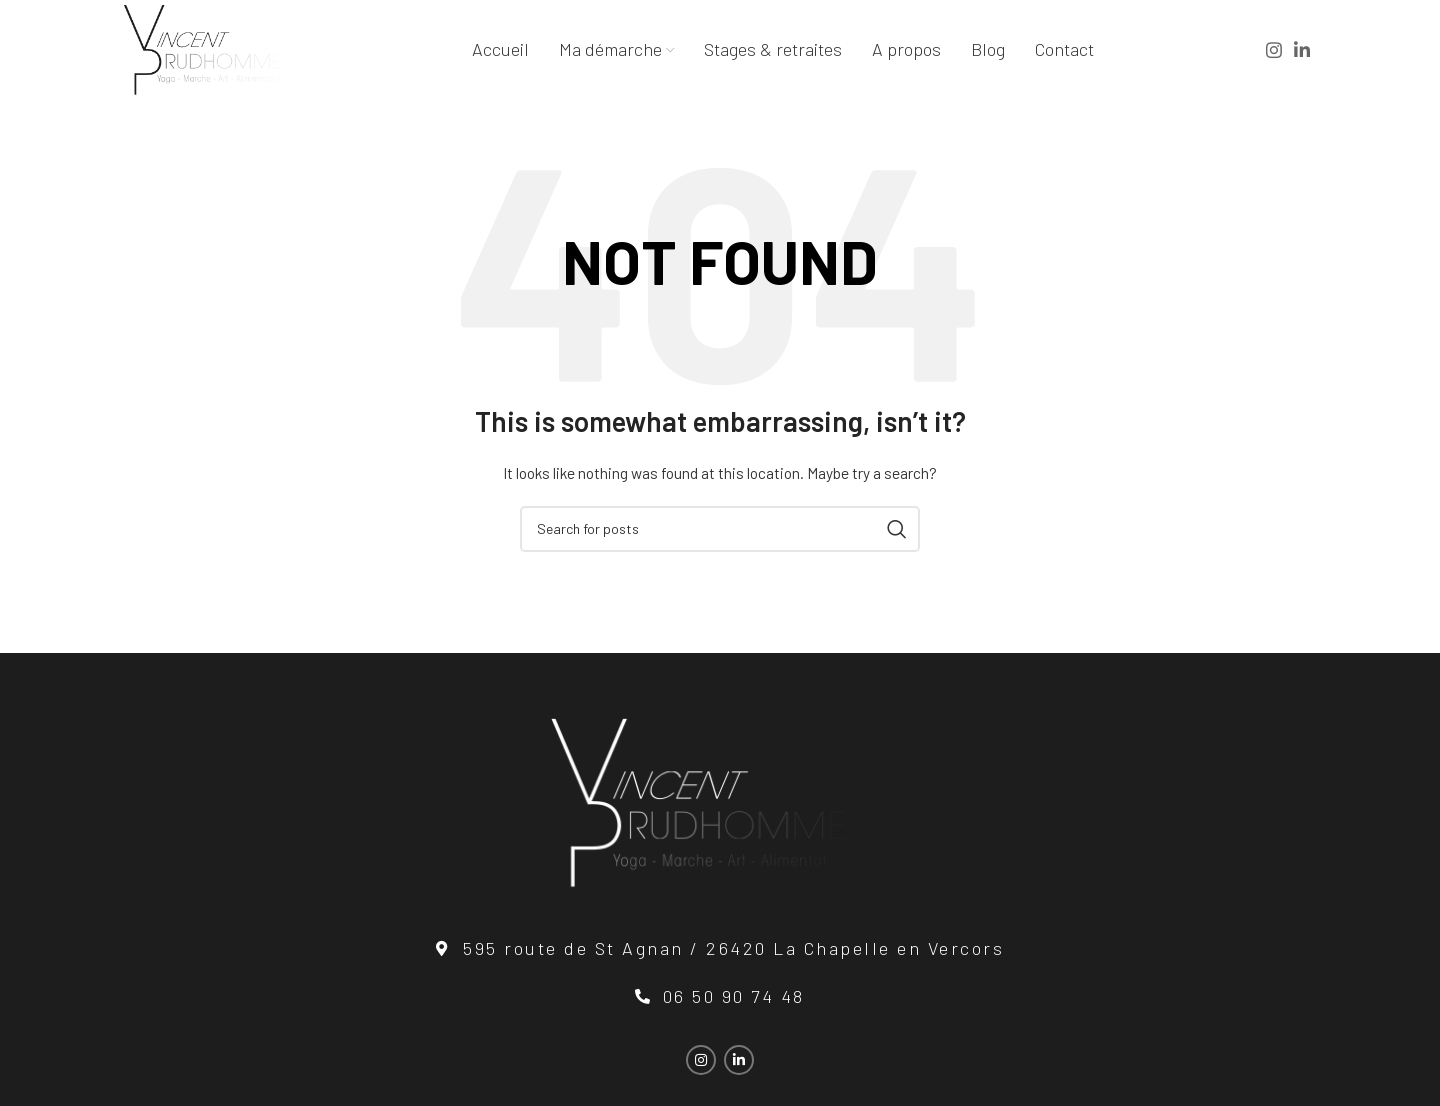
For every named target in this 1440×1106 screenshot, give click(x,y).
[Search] (720, 529)
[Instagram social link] (1274, 50)
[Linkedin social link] (1302, 50)
